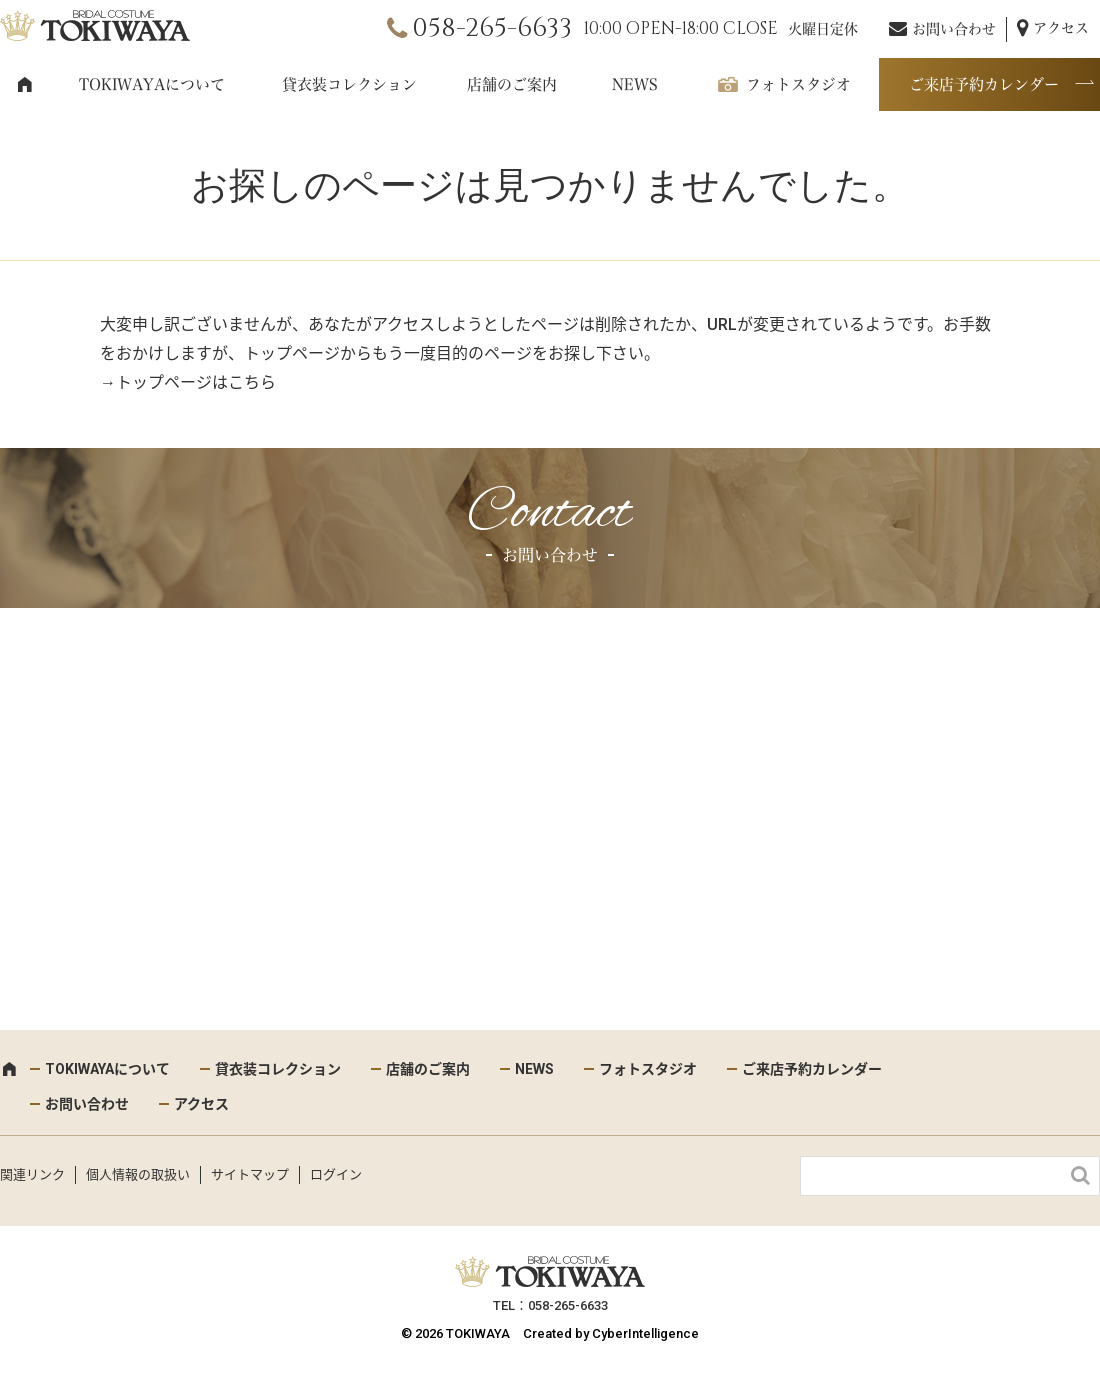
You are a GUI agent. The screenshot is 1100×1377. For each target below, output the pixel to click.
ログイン (336, 1174)
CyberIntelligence (645, 1333)
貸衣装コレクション (349, 84)
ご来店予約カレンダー (984, 84)
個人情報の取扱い (138, 1174)
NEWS (635, 84)
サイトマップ (250, 1174)
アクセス (1061, 28)
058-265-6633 (492, 28)
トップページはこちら (196, 382)
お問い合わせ (954, 29)
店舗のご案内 (512, 84)
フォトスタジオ (798, 84)
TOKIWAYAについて (152, 84)
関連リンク (32, 1174)
